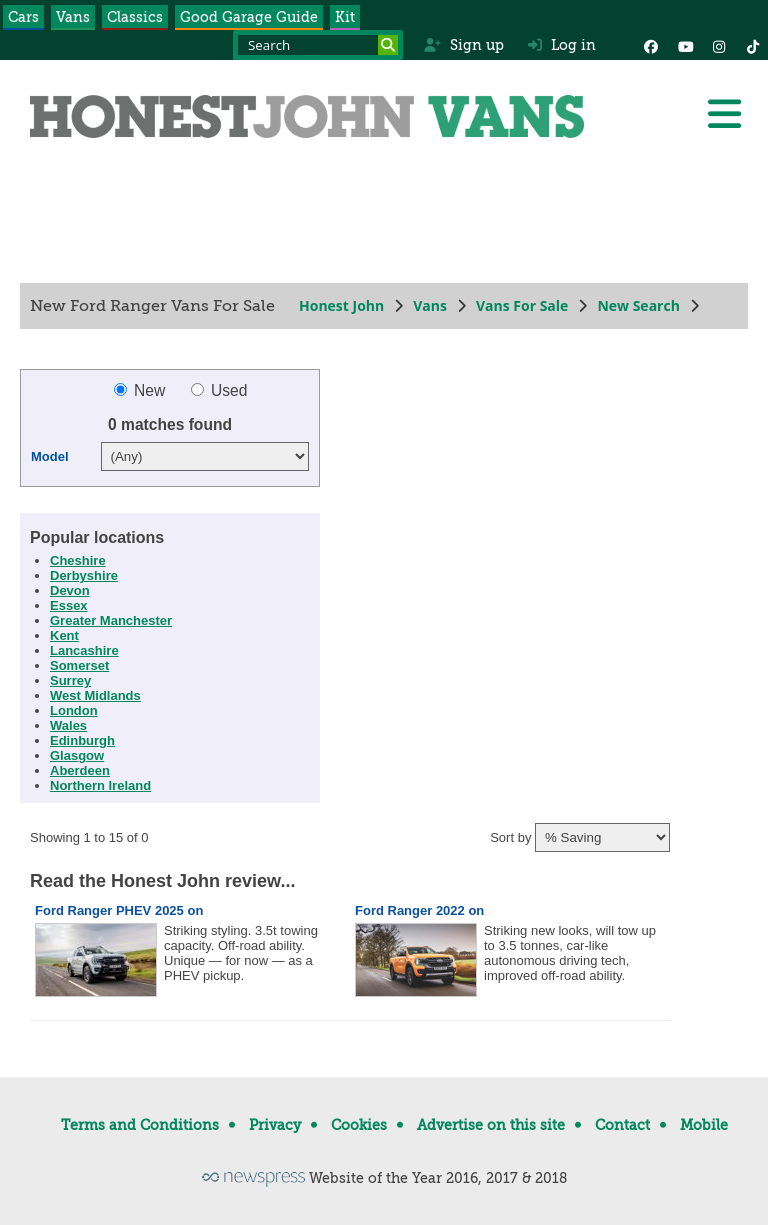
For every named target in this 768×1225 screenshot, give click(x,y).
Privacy (275, 1125)
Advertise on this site (491, 1125)
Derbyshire (84, 575)
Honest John (341, 305)
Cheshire (78, 560)
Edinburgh (82, 740)
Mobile (704, 1125)
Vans (73, 17)
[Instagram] (719, 45)
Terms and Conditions (140, 1125)
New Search (638, 305)
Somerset (79, 665)
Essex (69, 605)
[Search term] (318, 45)
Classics (135, 17)
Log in (562, 45)
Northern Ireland (100, 785)
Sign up (463, 45)
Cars (23, 17)
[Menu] (724, 114)
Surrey (70, 680)
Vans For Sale (522, 305)
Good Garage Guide (249, 17)
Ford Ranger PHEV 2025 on (119, 910)
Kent (64, 635)
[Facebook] (651, 45)
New (142, 390)
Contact (622, 1125)
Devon (70, 590)
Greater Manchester (111, 620)
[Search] (388, 45)
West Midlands (95, 695)
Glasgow (77, 755)
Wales (68, 725)
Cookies (359, 1125)
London (74, 710)
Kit (345, 17)
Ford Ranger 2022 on (419, 910)
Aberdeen (80, 770)
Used (219, 390)
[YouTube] (685, 45)
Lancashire (84, 650)
